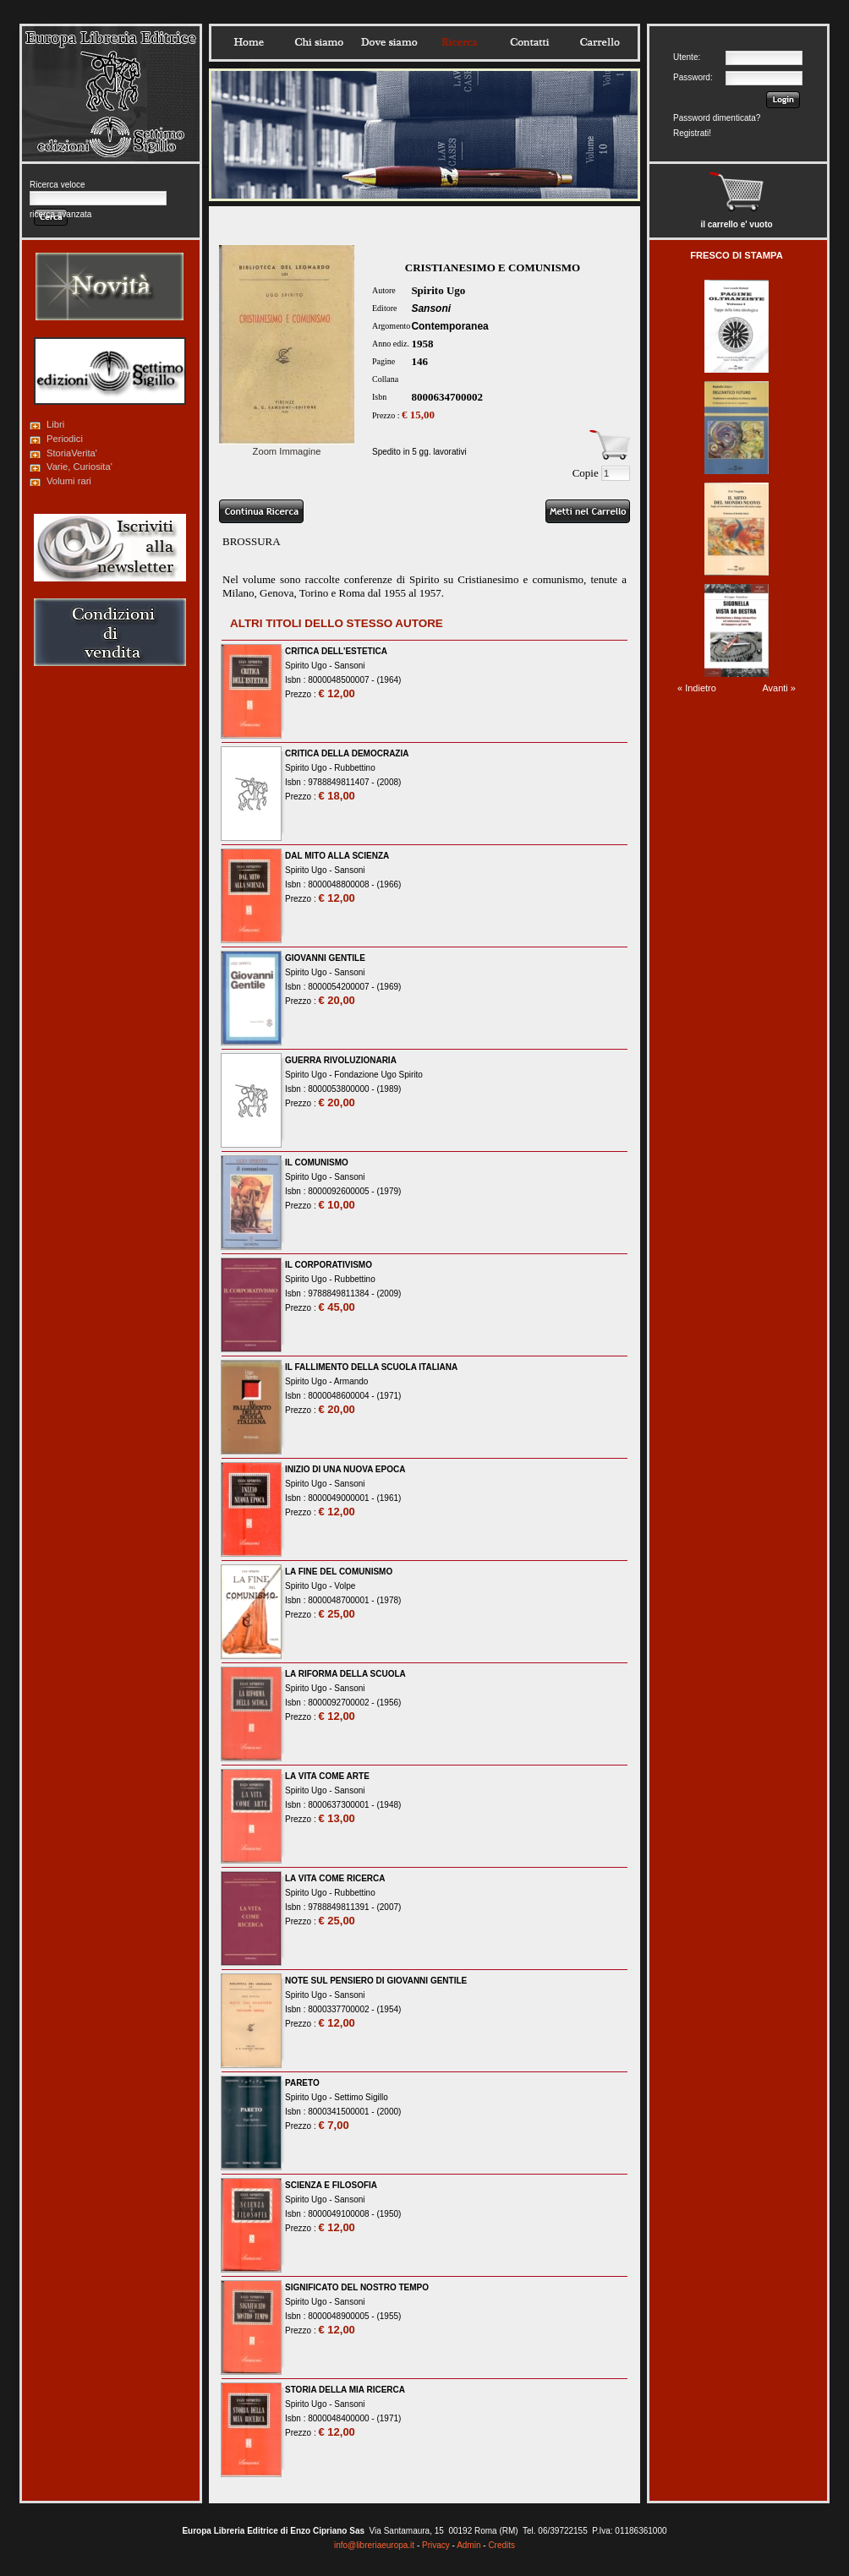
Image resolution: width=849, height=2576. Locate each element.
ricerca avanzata (60, 214)
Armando (351, 1381)
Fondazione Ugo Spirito (378, 1074)
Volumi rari (69, 481)
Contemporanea (449, 326)
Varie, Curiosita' (79, 466)
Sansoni (431, 308)
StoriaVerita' (72, 453)
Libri (55, 424)
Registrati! (692, 133)
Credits (501, 2545)
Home (248, 42)
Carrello (599, 42)
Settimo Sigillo (360, 2097)
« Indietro (696, 688)
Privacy (436, 2545)
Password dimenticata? (716, 118)
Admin (468, 2545)
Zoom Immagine (286, 446)
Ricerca (459, 42)
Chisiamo (318, 42)
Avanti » (779, 688)
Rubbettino (354, 767)
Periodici (65, 439)
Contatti (529, 42)
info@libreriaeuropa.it (374, 2545)
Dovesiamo (389, 42)
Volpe (344, 1586)
